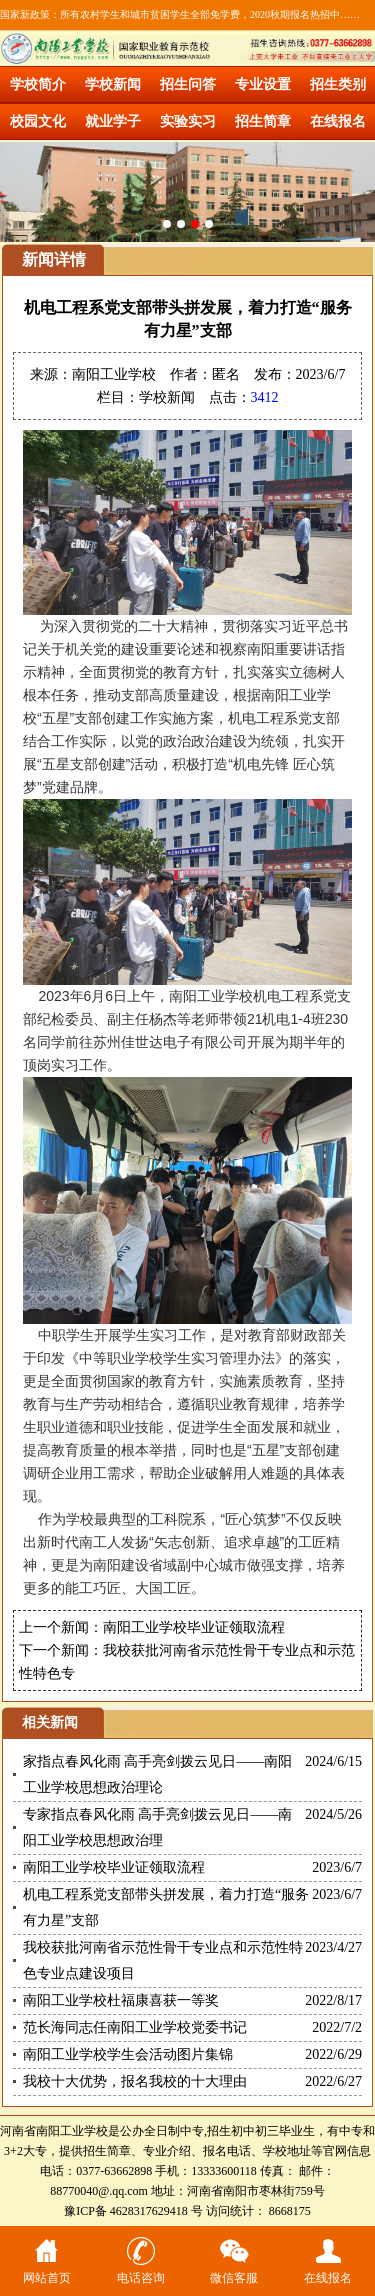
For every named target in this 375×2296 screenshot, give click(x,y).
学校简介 (38, 84)
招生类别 (338, 84)
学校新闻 (113, 84)
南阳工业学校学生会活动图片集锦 (128, 2054)
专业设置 (263, 84)
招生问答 (188, 84)
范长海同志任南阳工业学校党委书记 (135, 2027)
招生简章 (263, 121)
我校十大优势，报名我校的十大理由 (135, 2081)
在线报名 (338, 121)
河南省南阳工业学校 (54, 2131)
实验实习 (188, 121)
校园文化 (38, 121)
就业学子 (113, 121)
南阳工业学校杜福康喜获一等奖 (121, 2000)
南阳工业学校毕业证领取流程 (194, 1627)
